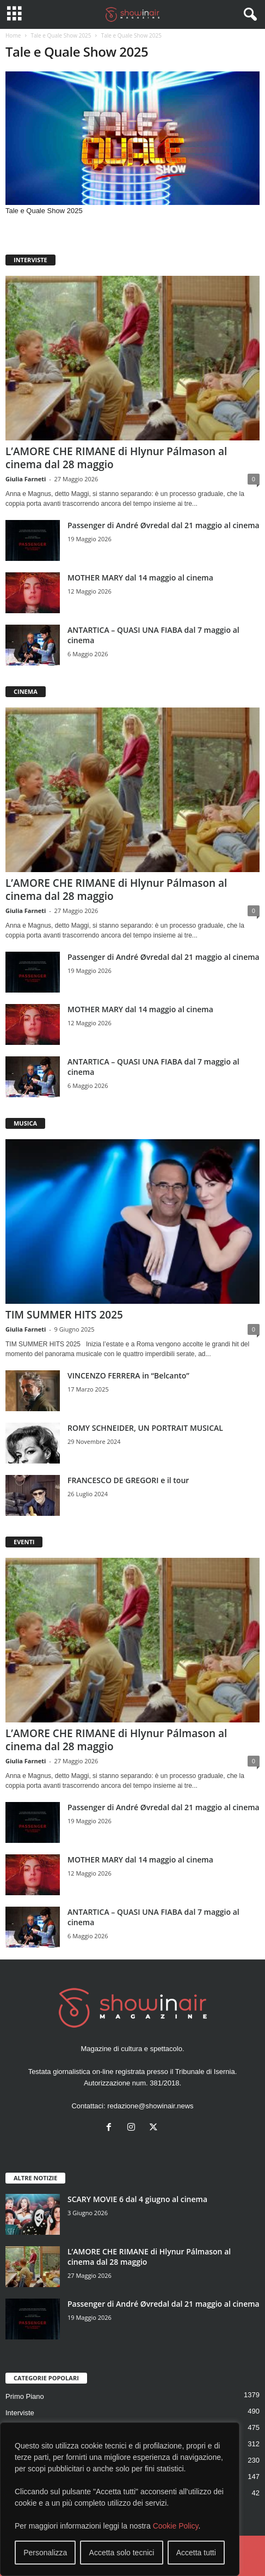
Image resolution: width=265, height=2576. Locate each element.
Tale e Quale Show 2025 (60, 35)
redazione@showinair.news (150, 2106)
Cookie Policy (176, 2525)
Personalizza (45, 2552)
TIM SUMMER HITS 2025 (64, 1315)
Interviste (19, 2413)
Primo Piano (24, 2396)
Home (13, 35)
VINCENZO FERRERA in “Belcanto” (128, 1375)
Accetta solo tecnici (122, 2552)
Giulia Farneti (25, 479)
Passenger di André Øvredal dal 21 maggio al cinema (163, 525)
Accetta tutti (196, 2552)
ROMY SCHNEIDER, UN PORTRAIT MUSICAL (145, 1428)
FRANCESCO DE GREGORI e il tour (128, 1480)
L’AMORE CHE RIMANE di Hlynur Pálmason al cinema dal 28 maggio (116, 457)
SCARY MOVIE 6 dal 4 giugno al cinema (137, 2199)
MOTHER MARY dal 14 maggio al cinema (140, 577)
